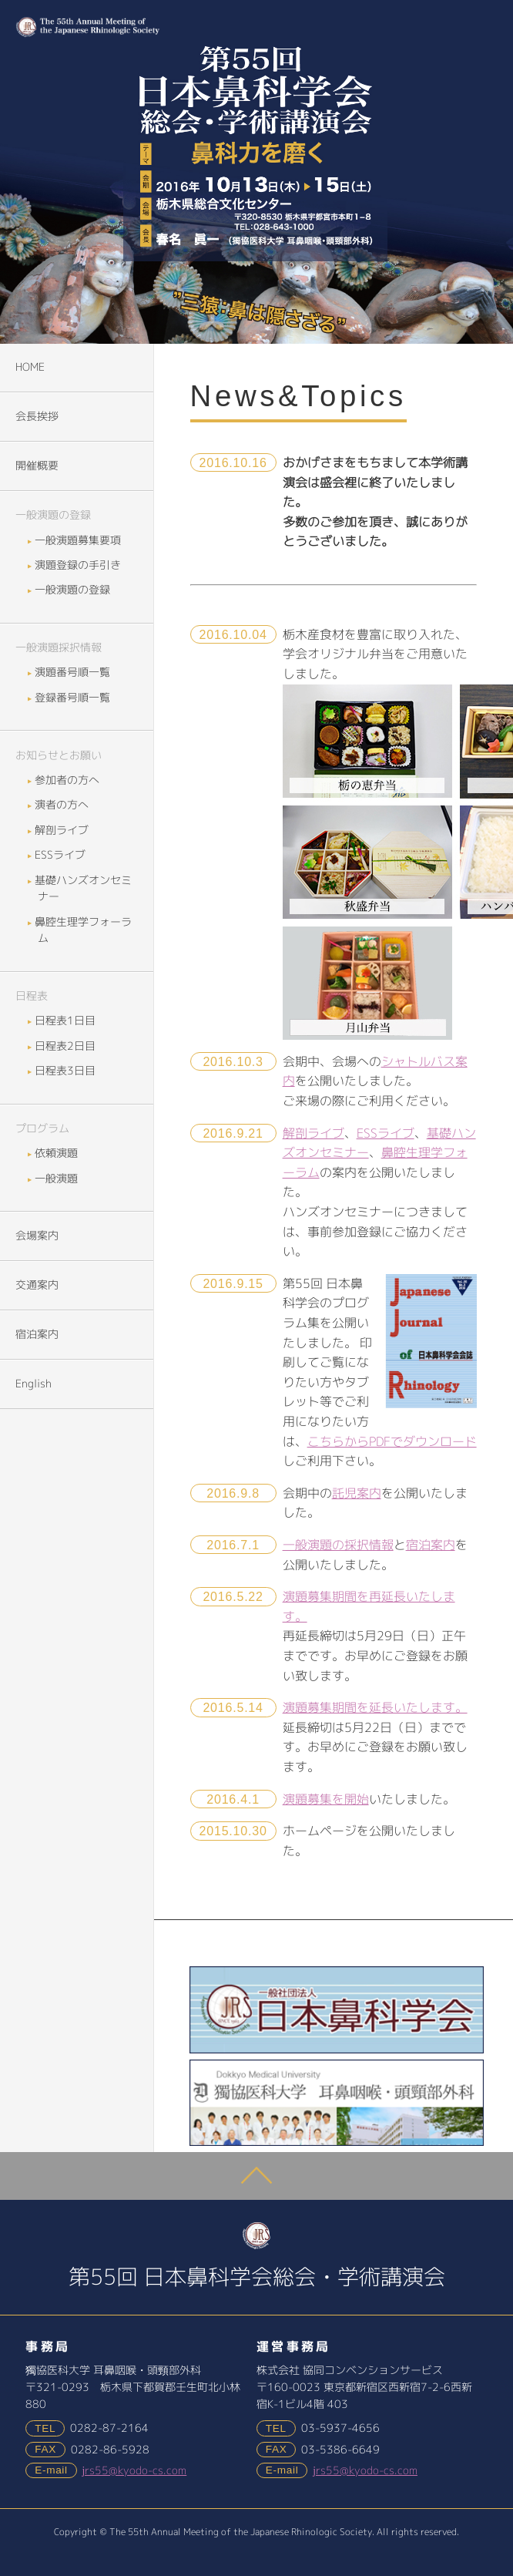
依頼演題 (58, 1153)
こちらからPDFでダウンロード (392, 1441)
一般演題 (58, 1178)
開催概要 (37, 465)
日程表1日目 (67, 1020)
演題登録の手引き (79, 565)
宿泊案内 (430, 1544)
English (33, 1383)
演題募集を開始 (326, 1799)
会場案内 (37, 1235)
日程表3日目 (67, 1070)
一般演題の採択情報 (338, 1544)
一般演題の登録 (74, 589)
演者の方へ (63, 804)
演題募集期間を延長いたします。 (375, 1707)
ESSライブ (385, 1133)
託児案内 (356, 1493)
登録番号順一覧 (74, 697)
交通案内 (37, 1285)
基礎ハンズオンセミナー (85, 889)
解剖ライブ (313, 1133)
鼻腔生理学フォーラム (85, 930)
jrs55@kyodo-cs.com (134, 2470)
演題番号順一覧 (74, 672)
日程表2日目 (67, 1046)
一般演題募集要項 (79, 540)
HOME (30, 367)
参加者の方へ (68, 780)
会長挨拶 (37, 416)
